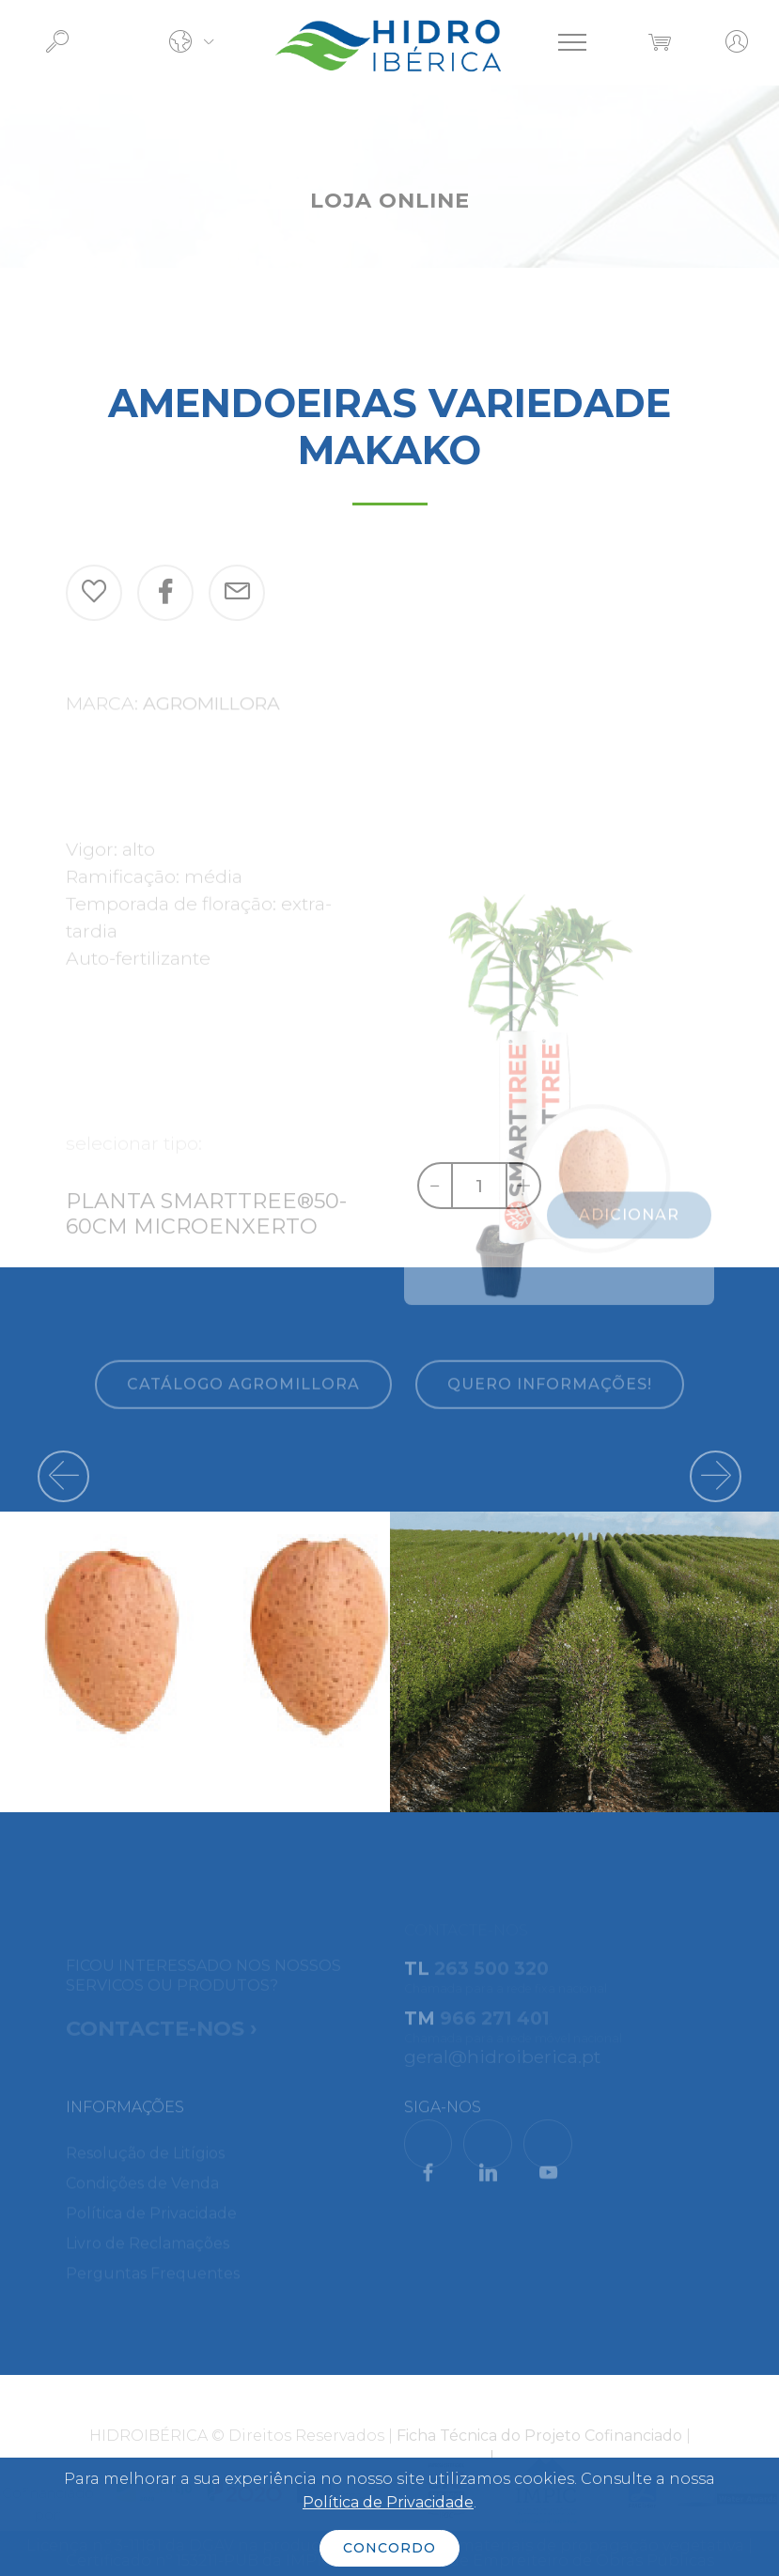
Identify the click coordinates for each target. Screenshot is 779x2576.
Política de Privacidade (388, 2502)
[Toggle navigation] (572, 42)
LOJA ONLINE (390, 200)
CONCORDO (389, 2547)
